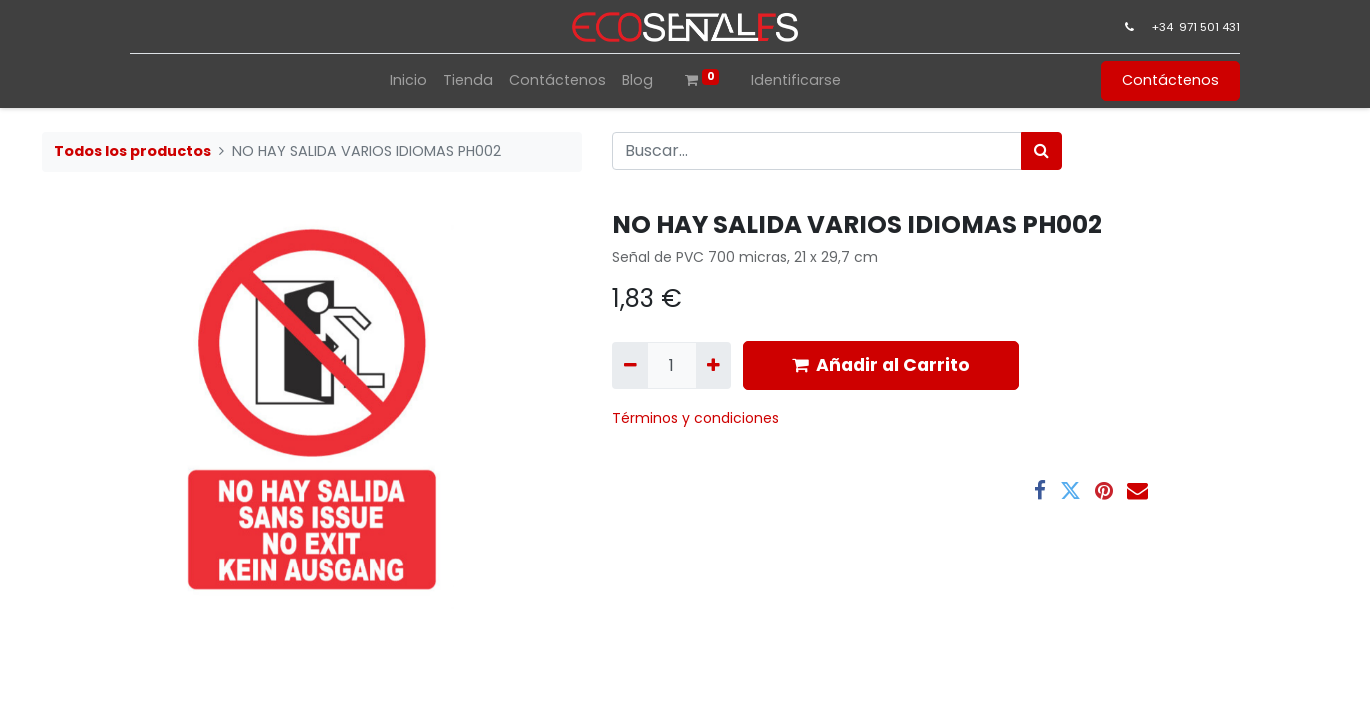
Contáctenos (1170, 80)
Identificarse (796, 80)
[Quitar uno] (629, 365)
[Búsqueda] (1041, 151)
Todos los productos (132, 151)
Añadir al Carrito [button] (881, 365)
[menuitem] (408, 80)
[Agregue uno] (713, 365)
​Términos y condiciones (697, 418)
